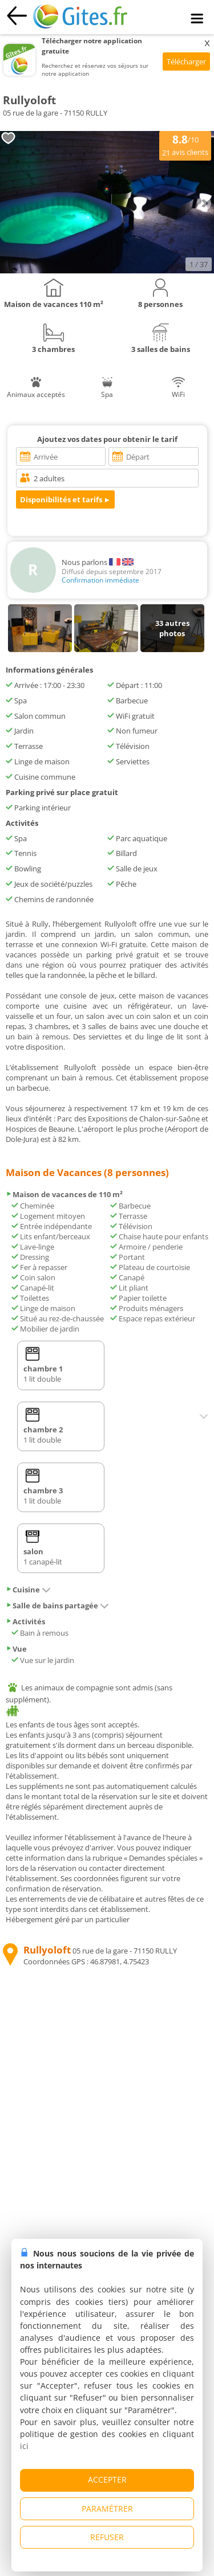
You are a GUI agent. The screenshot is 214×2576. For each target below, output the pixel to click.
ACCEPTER (107, 2479)
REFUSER (107, 2537)
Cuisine (28, 1589)
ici (24, 2445)
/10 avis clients (185, 145)
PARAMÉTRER (107, 2508)
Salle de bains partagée (57, 1605)
